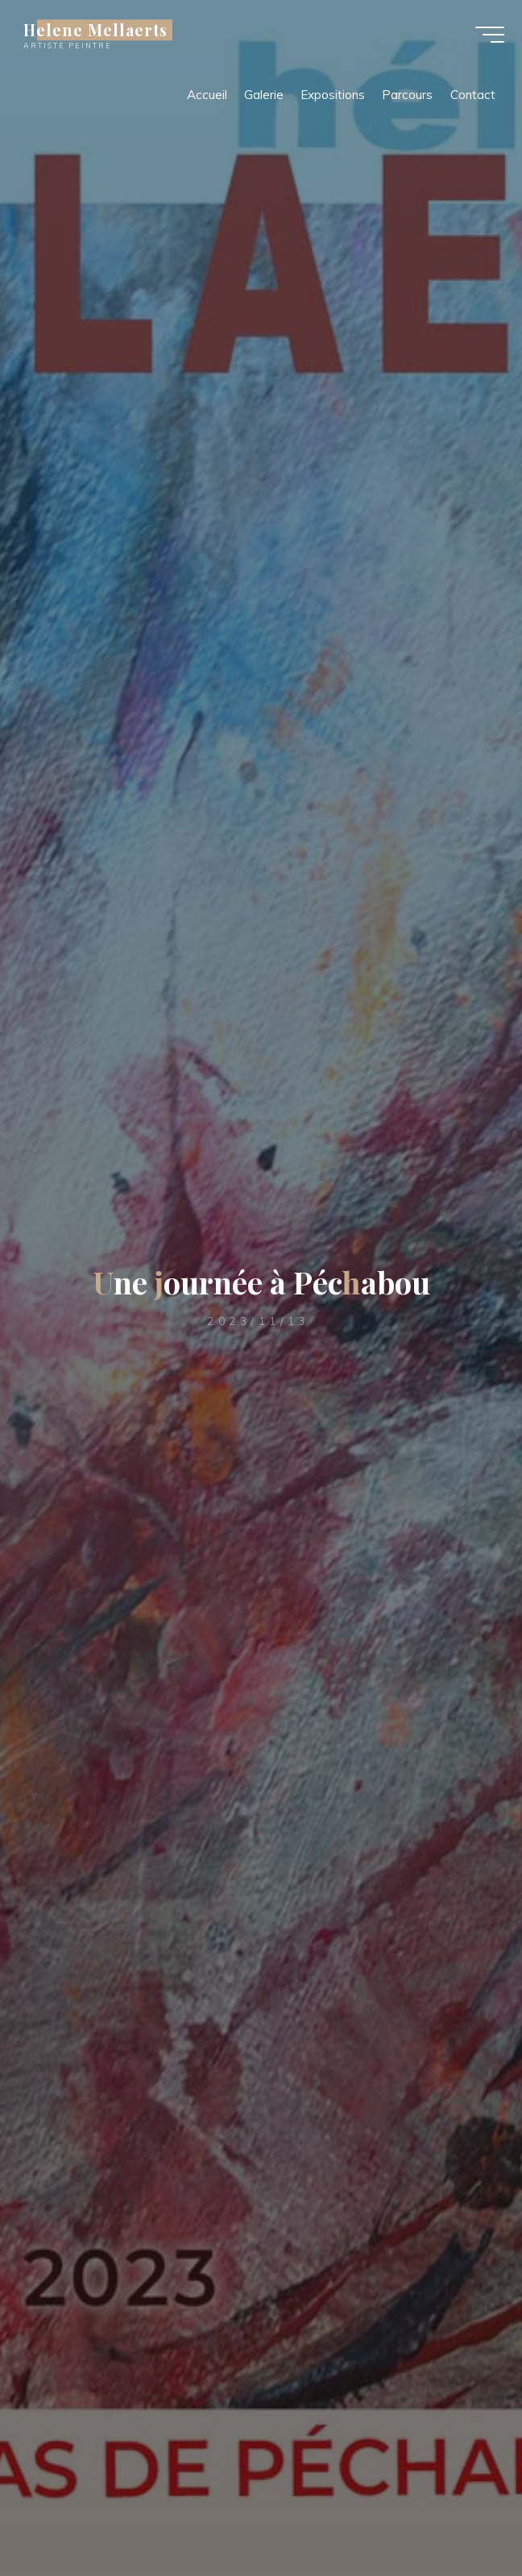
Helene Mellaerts (101, 33)
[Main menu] (483, 39)
